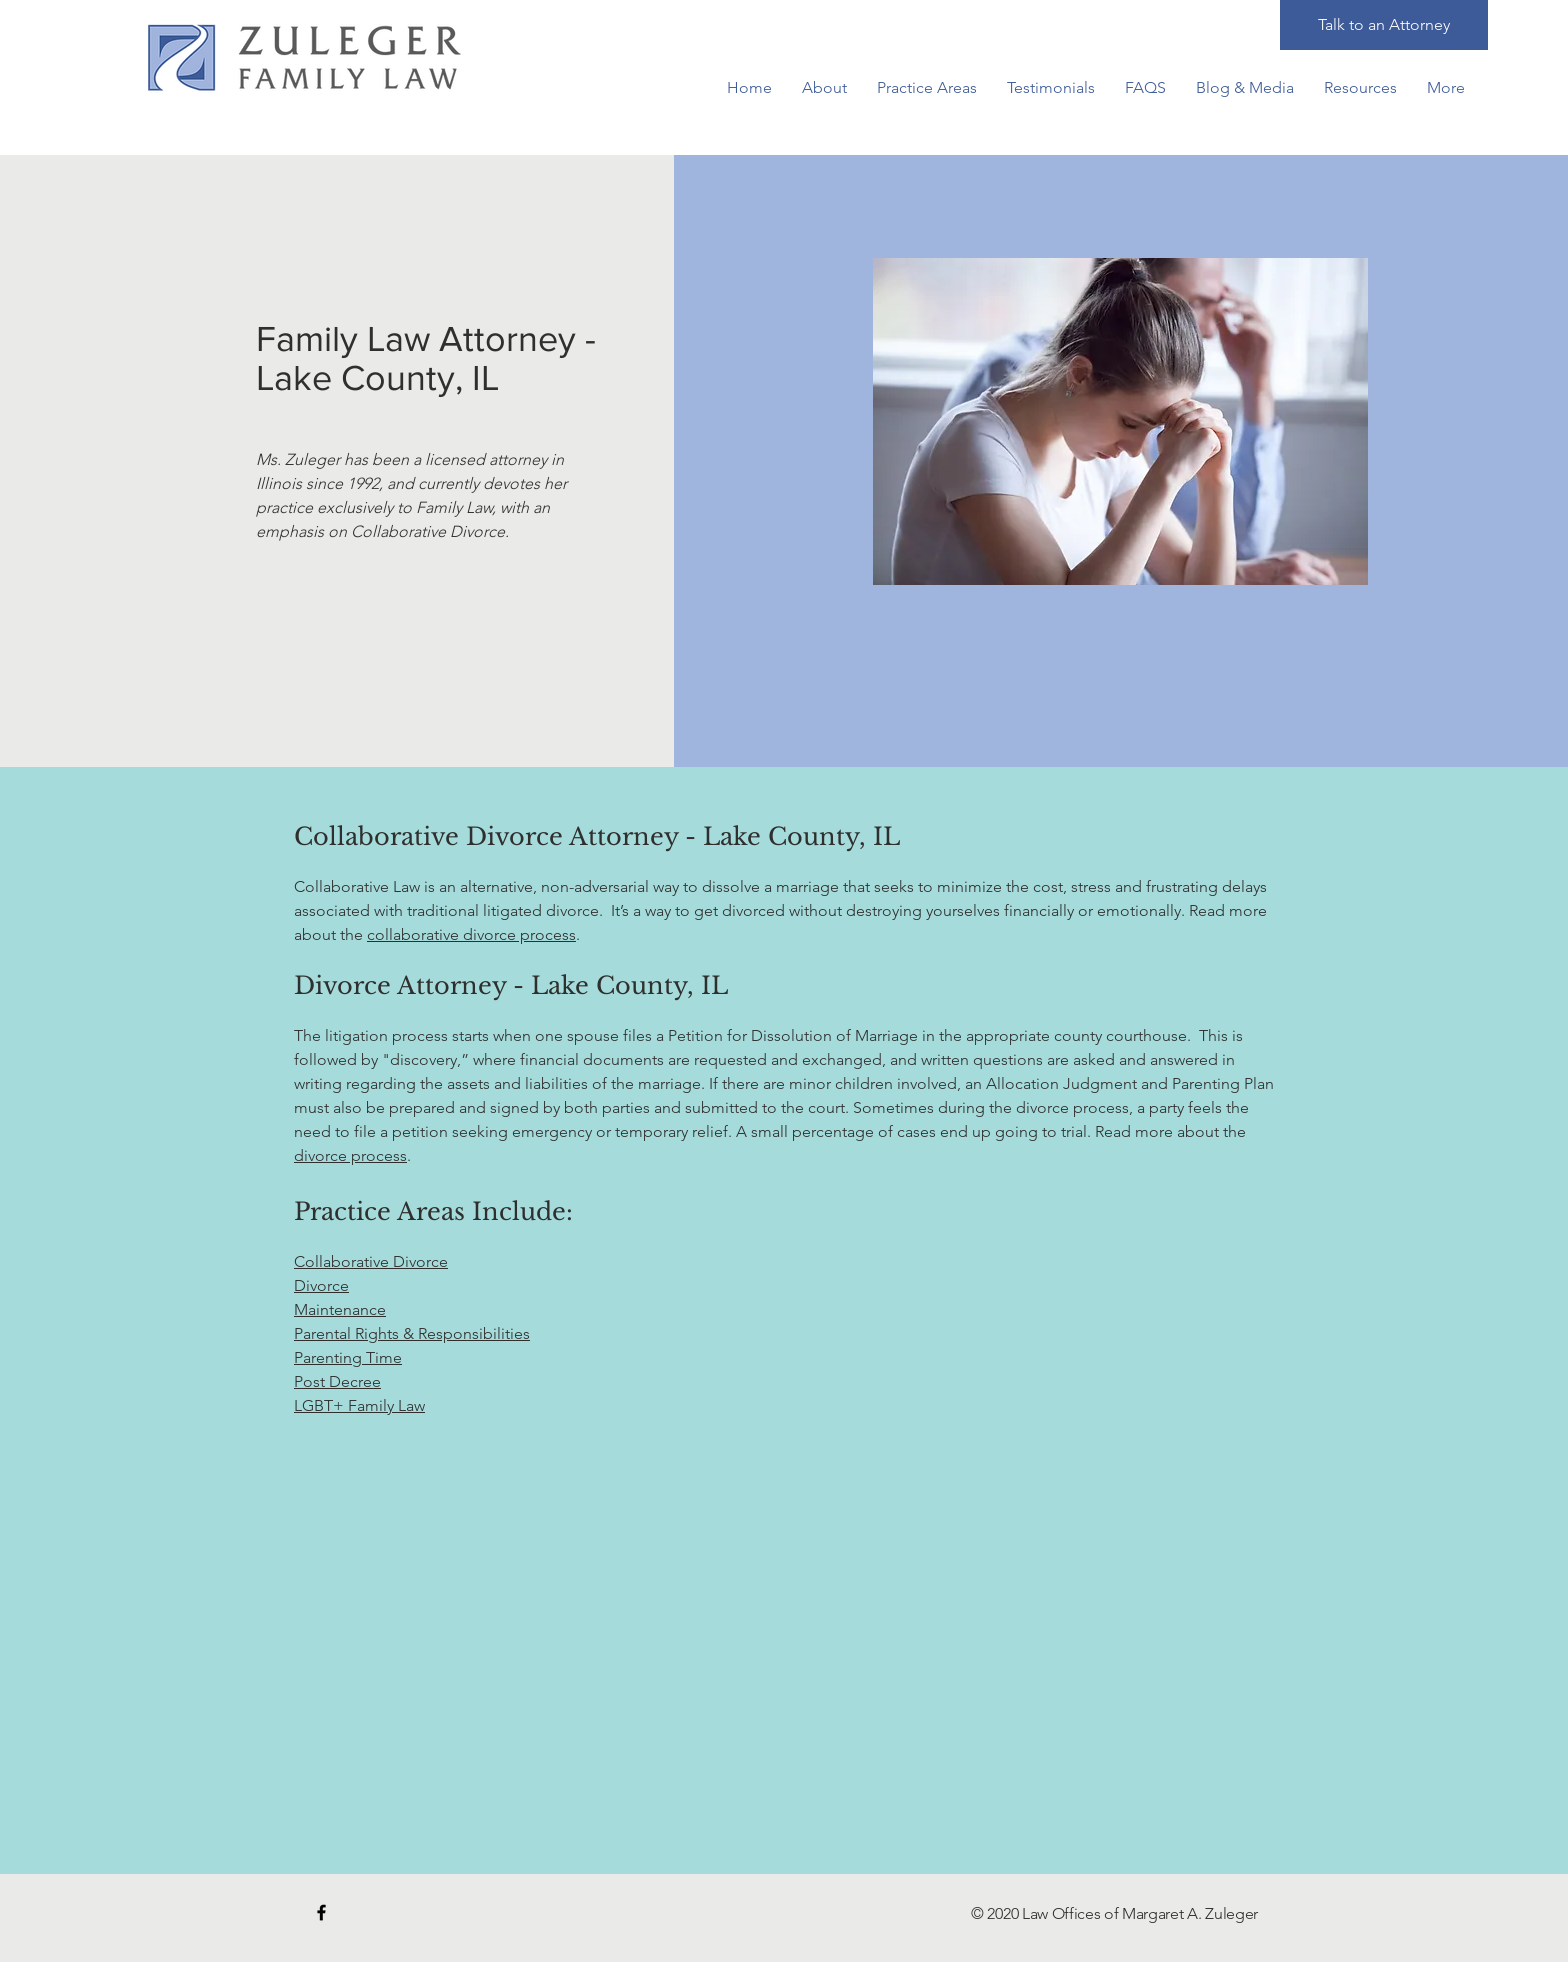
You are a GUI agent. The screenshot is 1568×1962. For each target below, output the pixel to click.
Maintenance (340, 1309)
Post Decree (337, 1381)
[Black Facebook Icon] (321, 1912)
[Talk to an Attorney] (1384, 25)
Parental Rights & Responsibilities (412, 1333)
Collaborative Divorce (371, 1261)
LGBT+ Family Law (359, 1405)
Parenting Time (348, 1357)
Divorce (321, 1285)
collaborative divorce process (471, 934)
